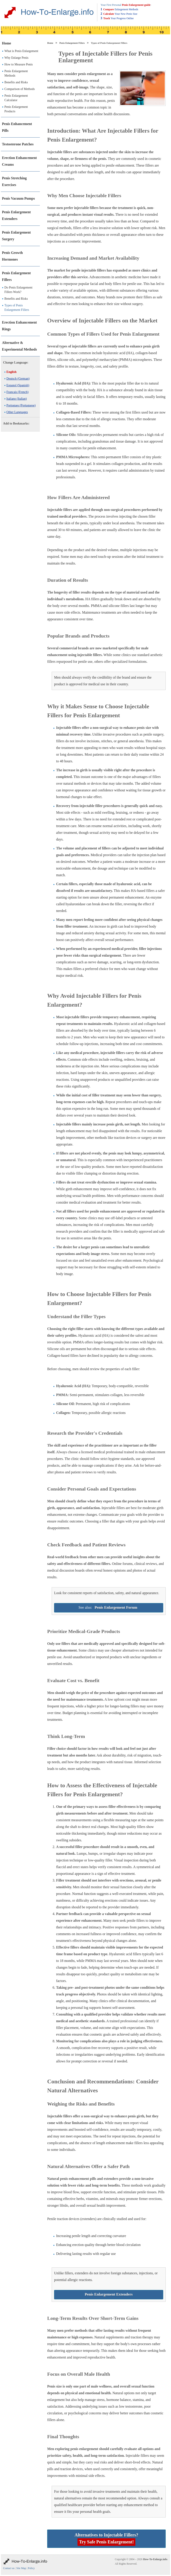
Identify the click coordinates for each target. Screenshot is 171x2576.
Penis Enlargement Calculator (16, 98)
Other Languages (17, 412)
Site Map (21, 2568)
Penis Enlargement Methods (16, 73)
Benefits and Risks (16, 82)
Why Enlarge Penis (16, 57)
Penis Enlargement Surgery (16, 235)
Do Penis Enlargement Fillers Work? (18, 290)
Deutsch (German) (18, 378)
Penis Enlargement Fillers (16, 276)
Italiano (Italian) (16, 398)
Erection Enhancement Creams (19, 161)
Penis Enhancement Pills (17, 127)
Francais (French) (17, 392)
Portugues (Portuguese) (21, 405)
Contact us (8, 2568)
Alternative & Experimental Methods (19, 346)
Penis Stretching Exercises (14, 181)
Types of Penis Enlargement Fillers (16, 308)
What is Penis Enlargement (21, 51)
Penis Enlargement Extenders (16, 215)
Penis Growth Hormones (12, 256)
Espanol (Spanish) (17, 385)
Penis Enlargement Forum (116, 1607)
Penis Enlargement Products (16, 109)
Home (6, 43)
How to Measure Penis (18, 64)
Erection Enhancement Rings (19, 325)
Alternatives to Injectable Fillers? (106, 2539)
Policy (31, 2568)
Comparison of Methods (19, 89)
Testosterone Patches (18, 144)
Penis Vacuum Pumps (18, 198)
